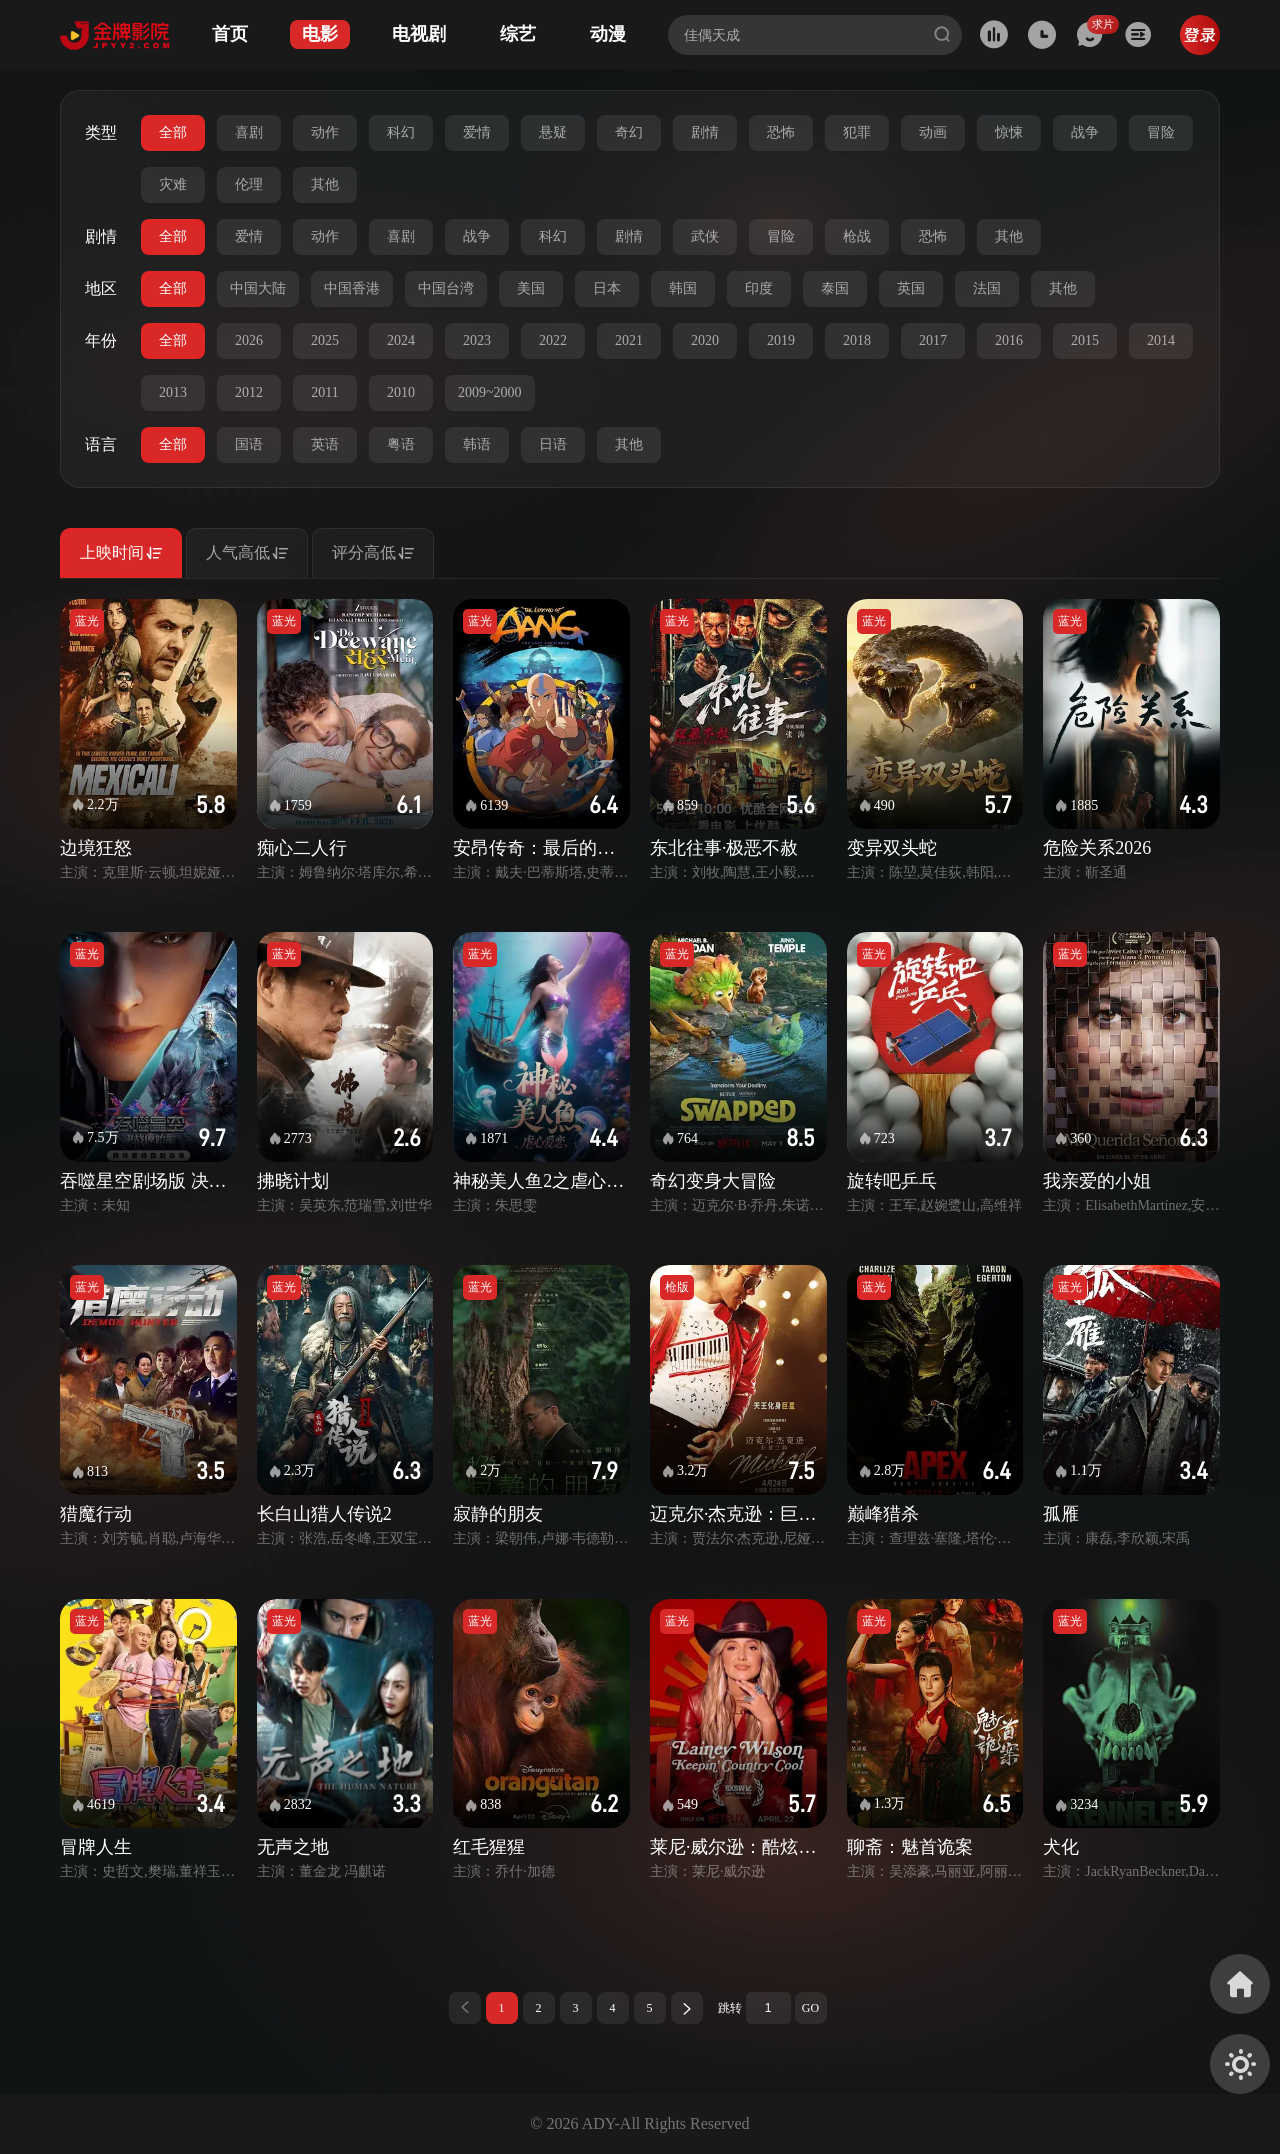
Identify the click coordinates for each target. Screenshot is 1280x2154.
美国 (531, 288)
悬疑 (553, 132)
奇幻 (629, 132)
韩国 (683, 288)
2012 (249, 392)
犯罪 (857, 132)
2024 (401, 340)
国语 (249, 444)
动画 (933, 132)
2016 (1009, 340)
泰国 (835, 288)
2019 (781, 340)
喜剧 (249, 132)
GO (810, 2008)
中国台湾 (446, 288)
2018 (857, 340)
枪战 (857, 236)
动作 (325, 132)
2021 (629, 340)
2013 (173, 392)
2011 (324, 392)
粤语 (401, 444)
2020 (705, 340)
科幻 (401, 132)
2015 (1085, 340)
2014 (1161, 340)
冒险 (1161, 132)
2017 (933, 340)
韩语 (477, 444)
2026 (249, 340)
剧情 (705, 132)
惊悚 (1009, 132)
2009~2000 (490, 392)
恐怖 (781, 132)
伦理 (249, 184)
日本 (607, 288)
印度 (759, 288)
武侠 (705, 236)
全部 (173, 132)
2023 (477, 340)
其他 (325, 184)
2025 (325, 340)
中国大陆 (258, 288)
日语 (553, 444)
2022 (553, 340)
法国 (987, 288)
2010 (401, 392)
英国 (911, 288)
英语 (325, 444)
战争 (1085, 132)
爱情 (477, 132)
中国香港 (352, 288)
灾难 (173, 184)
